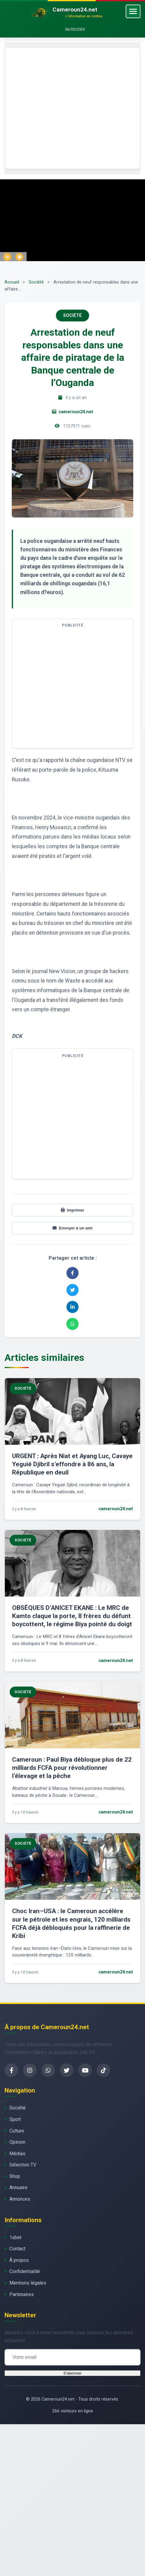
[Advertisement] (56, 108)
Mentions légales (27, 2283)
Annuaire (18, 2187)
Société (36, 282)
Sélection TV (22, 2165)
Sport (15, 2119)
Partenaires (21, 2294)
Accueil (12, 282)
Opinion (17, 2142)
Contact (17, 2249)
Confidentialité (24, 2271)
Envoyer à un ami (72, 1228)
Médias (17, 2153)
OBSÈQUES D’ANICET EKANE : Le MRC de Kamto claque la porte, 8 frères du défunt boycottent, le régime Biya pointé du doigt (72, 1616)
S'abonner (72, 2373)
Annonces (19, 2199)
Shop (14, 2176)
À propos (19, 2260)
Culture (16, 2131)
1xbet (15, 2237)
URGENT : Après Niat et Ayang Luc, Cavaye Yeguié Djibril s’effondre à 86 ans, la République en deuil (72, 1464)
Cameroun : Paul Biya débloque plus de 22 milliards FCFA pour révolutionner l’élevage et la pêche (72, 1768)
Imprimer (72, 1210)
